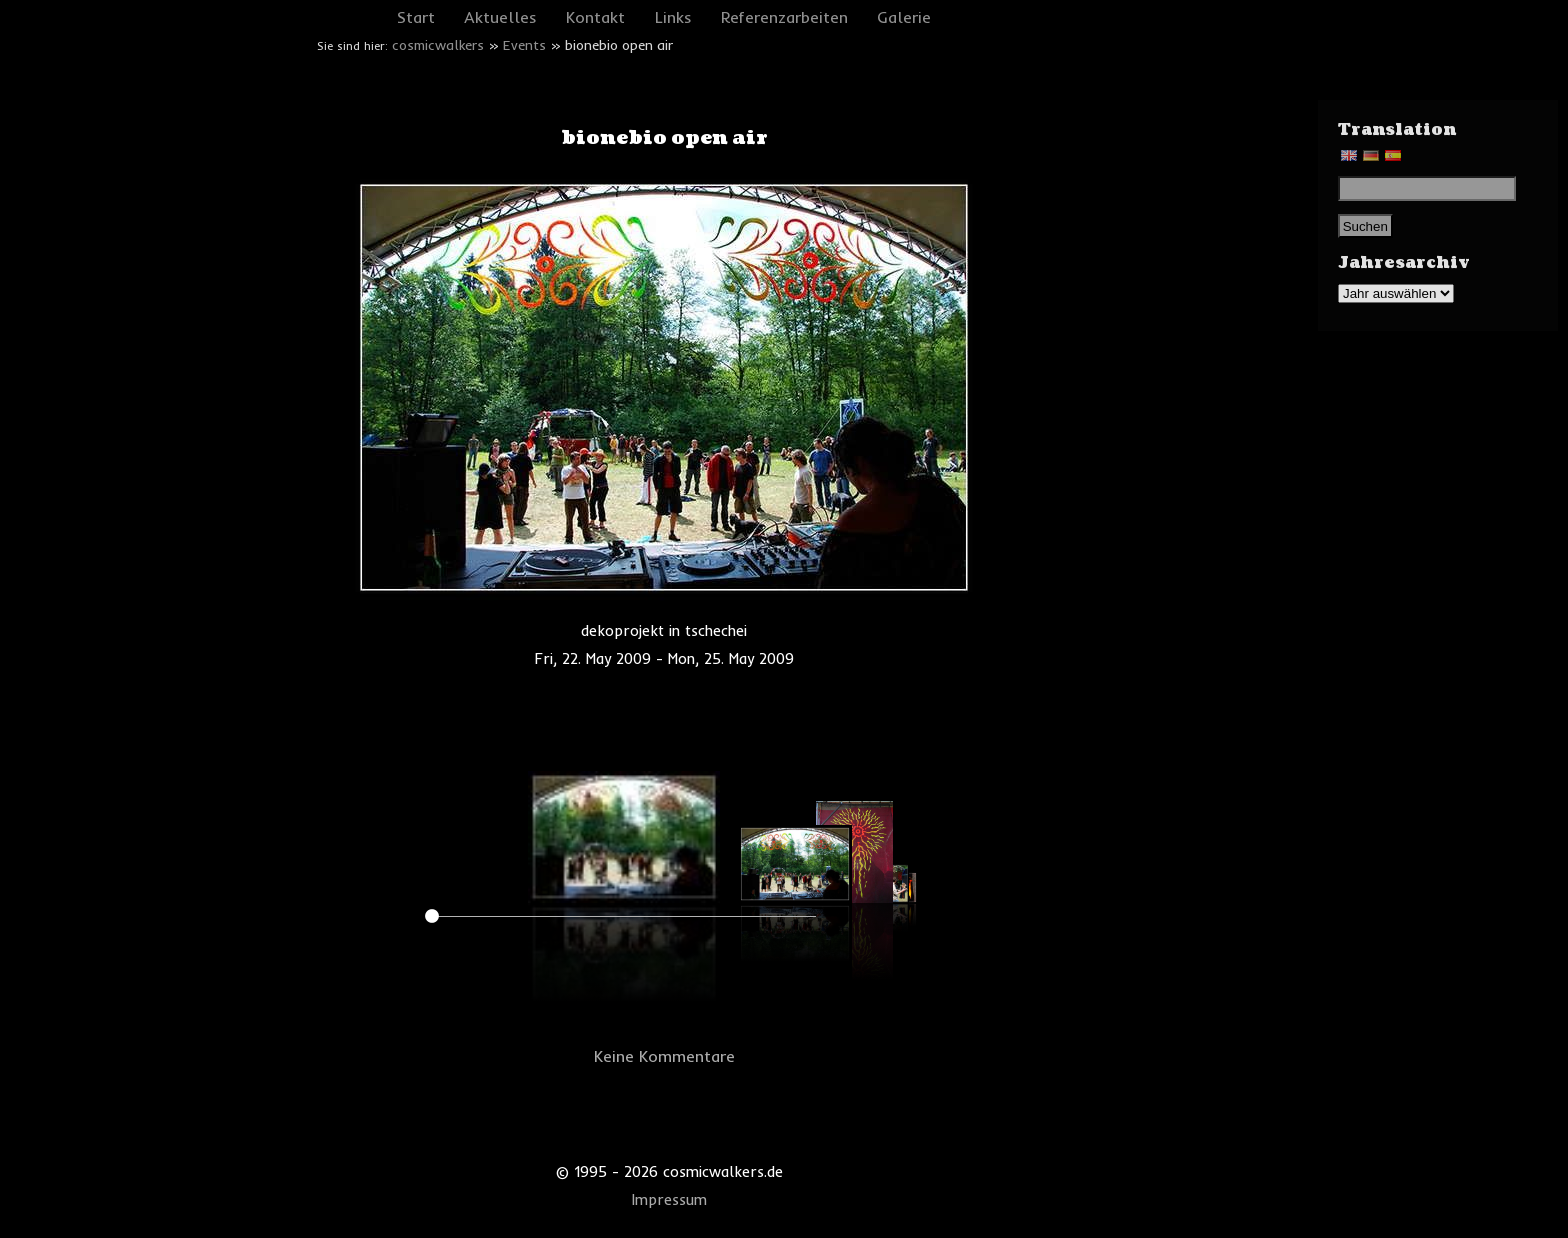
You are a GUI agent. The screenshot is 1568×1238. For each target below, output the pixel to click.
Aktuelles (500, 17)
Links (673, 17)
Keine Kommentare (664, 1056)
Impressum (669, 1200)
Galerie (904, 17)
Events (524, 45)
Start (416, 17)
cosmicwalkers (438, 45)
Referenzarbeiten (784, 17)
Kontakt (595, 17)
